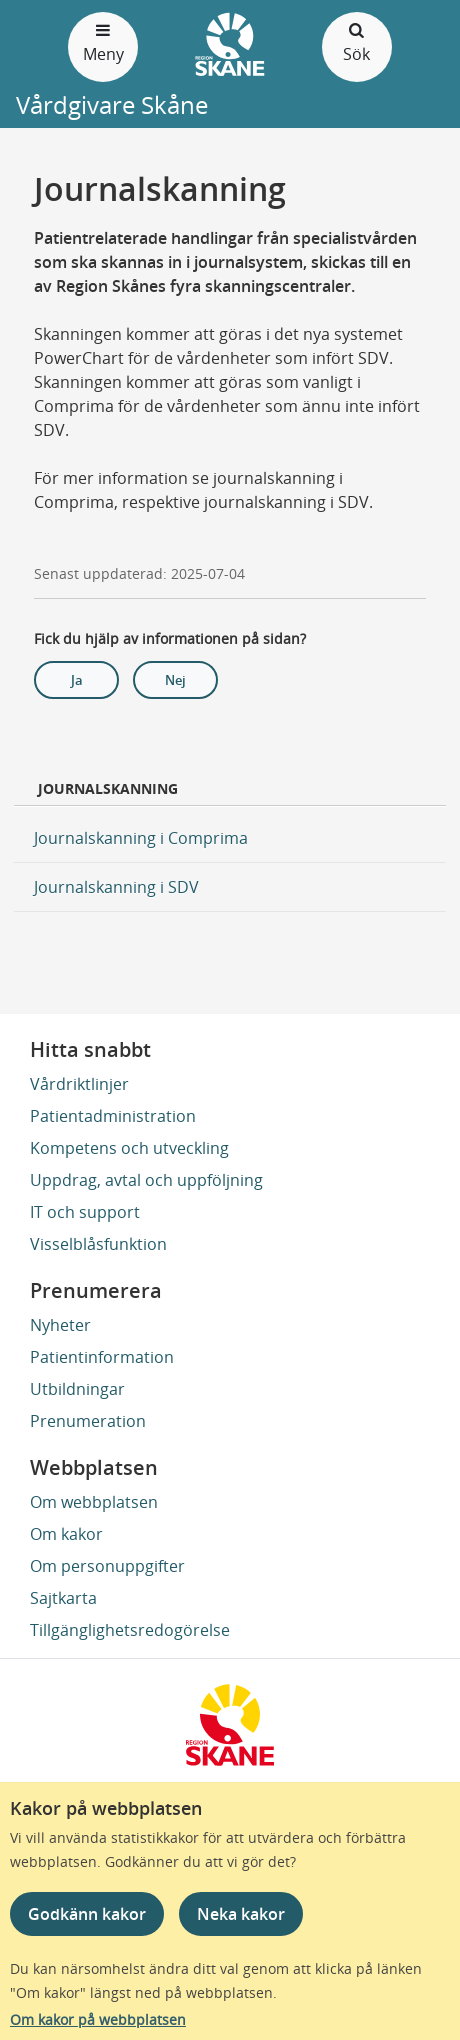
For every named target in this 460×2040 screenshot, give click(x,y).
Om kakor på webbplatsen (98, 2019)
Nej (175, 680)
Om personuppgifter (107, 1566)
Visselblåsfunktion (98, 1244)
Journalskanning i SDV (116, 887)
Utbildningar (77, 1389)
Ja (77, 680)
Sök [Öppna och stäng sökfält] (357, 41)
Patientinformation (102, 1357)
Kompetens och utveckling (129, 1148)
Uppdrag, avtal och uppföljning (146, 1180)
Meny (103, 41)
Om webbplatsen (94, 1502)
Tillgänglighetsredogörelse (130, 1630)
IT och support (85, 1212)
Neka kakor (241, 1914)
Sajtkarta (63, 1598)
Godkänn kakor (87, 1914)
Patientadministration (113, 1116)
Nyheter (60, 1325)
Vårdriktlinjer (79, 1084)
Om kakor (66, 1534)
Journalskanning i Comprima (141, 838)
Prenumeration (88, 1421)
